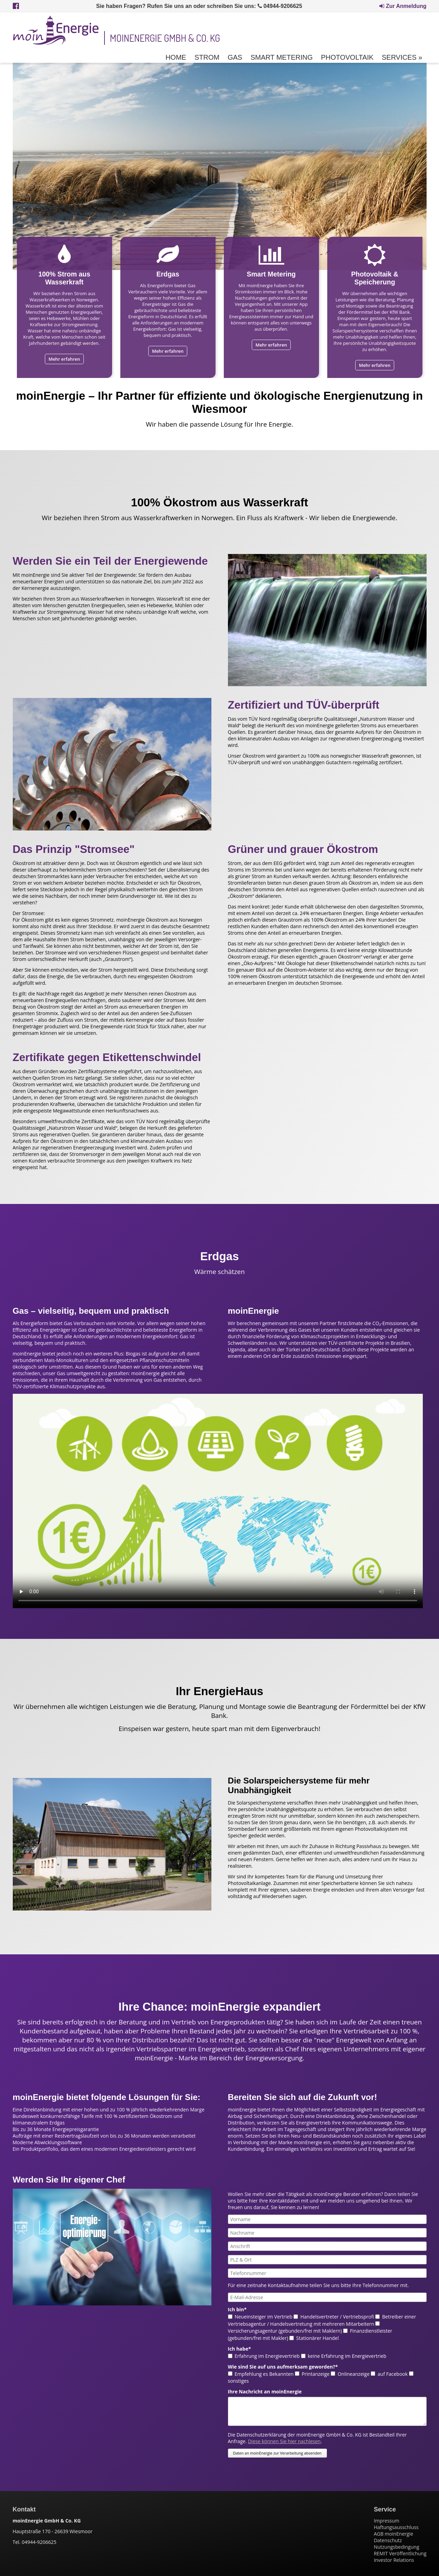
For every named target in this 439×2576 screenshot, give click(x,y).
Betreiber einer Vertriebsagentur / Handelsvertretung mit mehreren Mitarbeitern (322, 2320)
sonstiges (238, 2381)
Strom (206, 57)
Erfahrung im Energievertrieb (267, 2356)
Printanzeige (316, 2373)
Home (176, 57)
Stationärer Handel (317, 2338)
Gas (235, 57)
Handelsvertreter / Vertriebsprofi (337, 2316)
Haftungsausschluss (396, 2527)
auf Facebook (393, 2373)
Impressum (386, 2520)
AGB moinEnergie (393, 2533)
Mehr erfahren (64, 359)
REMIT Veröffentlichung (400, 2553)
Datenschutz (388, 2540)
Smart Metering (281, 57)
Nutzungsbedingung (396, 2547)
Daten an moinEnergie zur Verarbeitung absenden (277, 2453)
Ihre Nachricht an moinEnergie (265, 2391)
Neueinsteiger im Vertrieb (263, 2316)
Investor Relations (394, 2560)
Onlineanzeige (354, 2373)
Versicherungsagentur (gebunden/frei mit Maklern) (285, 2330)
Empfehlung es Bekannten (264, 2373)
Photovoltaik (347, 57)
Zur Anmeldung (402, 6)
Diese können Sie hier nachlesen (284, 2441)
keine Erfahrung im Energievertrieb (347, 2356)
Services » (402, 57)
